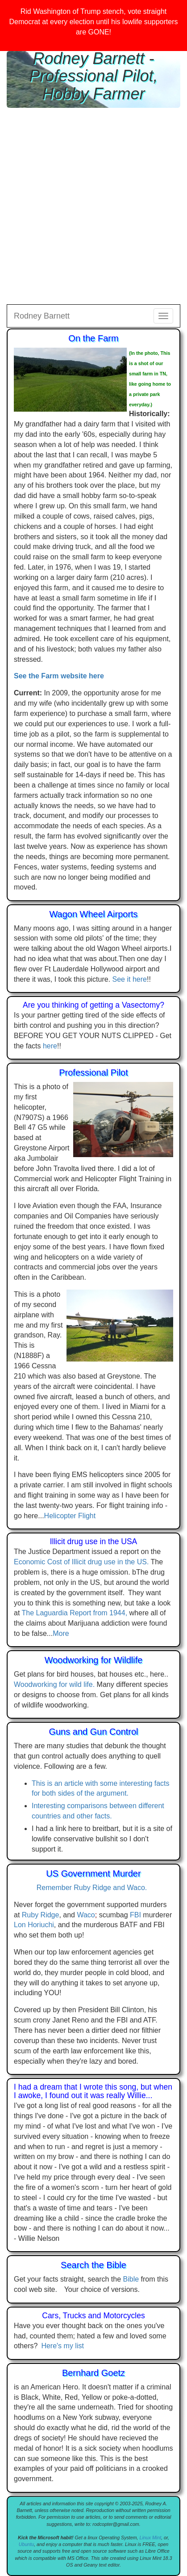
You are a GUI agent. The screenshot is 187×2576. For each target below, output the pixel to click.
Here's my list (62, 2346)
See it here (129, 979)
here (50, 1046)
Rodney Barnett (42, 315)
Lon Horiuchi (34, 1925)
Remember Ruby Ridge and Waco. (94, 1887)
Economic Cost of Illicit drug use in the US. (81, 1562)
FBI (135, 1915)
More (61, 1633)
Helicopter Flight (70, 1516)
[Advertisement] (93, 206)
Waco (86, 1915)
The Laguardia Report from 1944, (75, 1613)
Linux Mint (151, 2537)
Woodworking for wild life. (54, 1684)
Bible (131, 2279)
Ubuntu (26, 2544)
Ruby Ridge (40, 1915)
